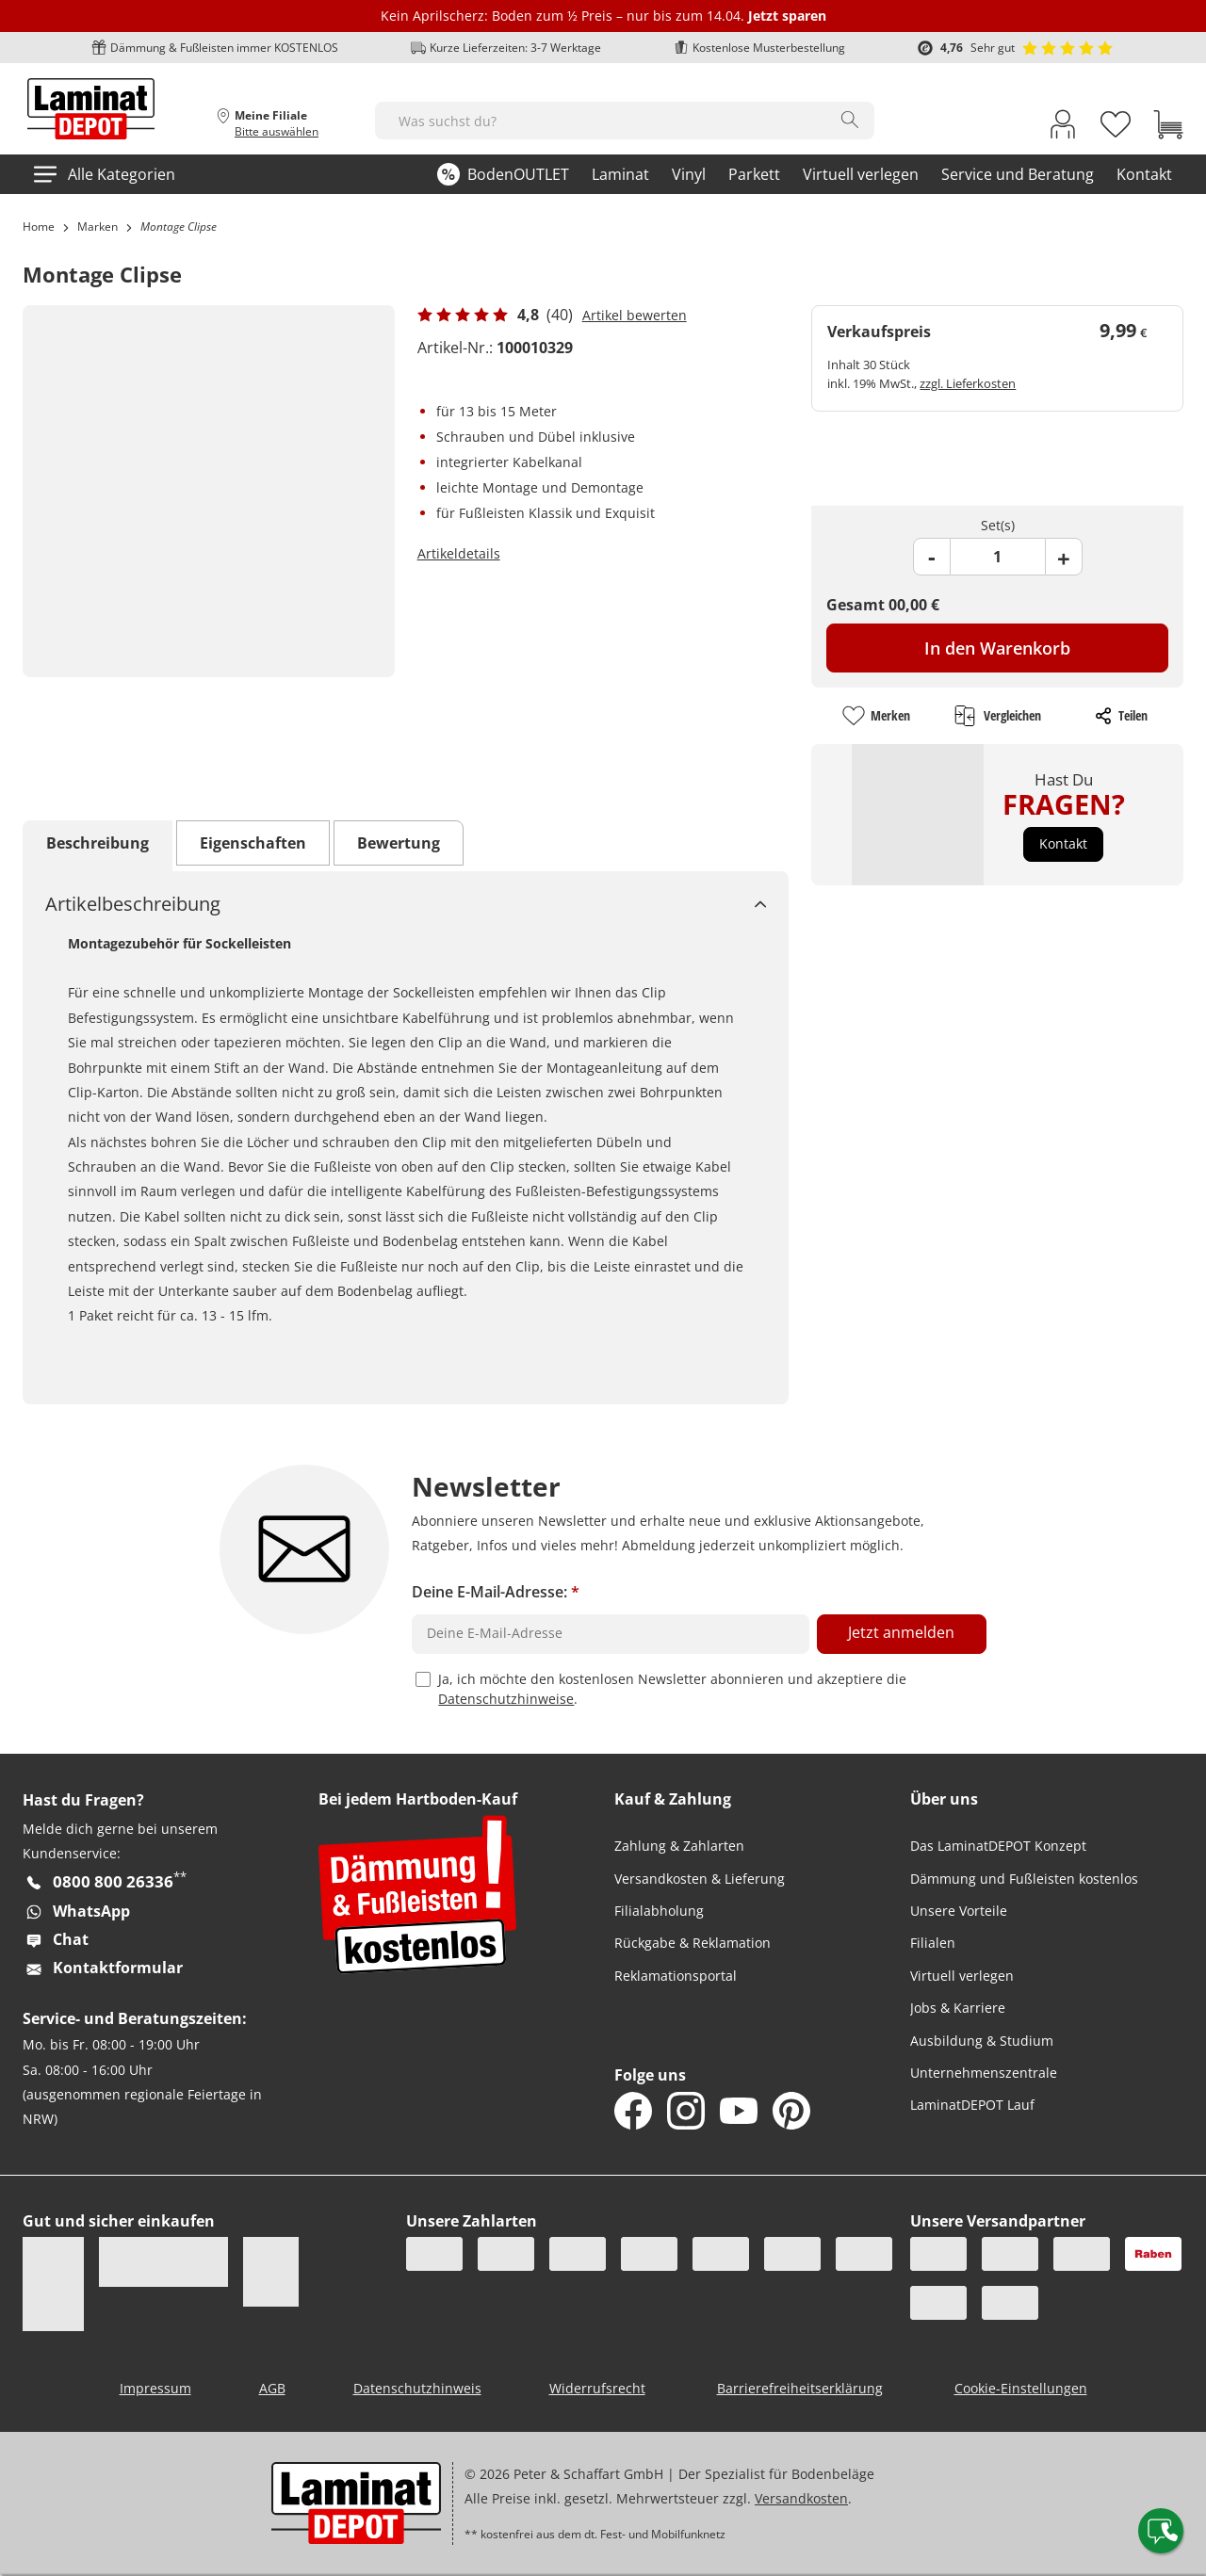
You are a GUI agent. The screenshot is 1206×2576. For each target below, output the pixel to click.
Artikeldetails (458, 553)
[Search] (850, 120)
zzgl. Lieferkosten (968, 383)
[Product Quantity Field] (998, 556)
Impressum (155, 2388)
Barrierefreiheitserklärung (800, 2388)
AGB (272, 2388)
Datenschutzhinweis (417, 2388)
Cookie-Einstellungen (1020, 2388)
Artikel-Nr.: (455, 347)
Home (39, 227)
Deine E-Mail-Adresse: (495, 1591)
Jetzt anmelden (901, 1632)
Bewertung (398, 843)
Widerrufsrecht (597, 2388)
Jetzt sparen (787, 15)
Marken (97, 227)
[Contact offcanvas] (1160, 2530)
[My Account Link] (1063, 128)
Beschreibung (97, 843)
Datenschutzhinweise (506, 1699)
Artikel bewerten (634, 315)
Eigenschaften (253, 843)
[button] (1063, 844)
